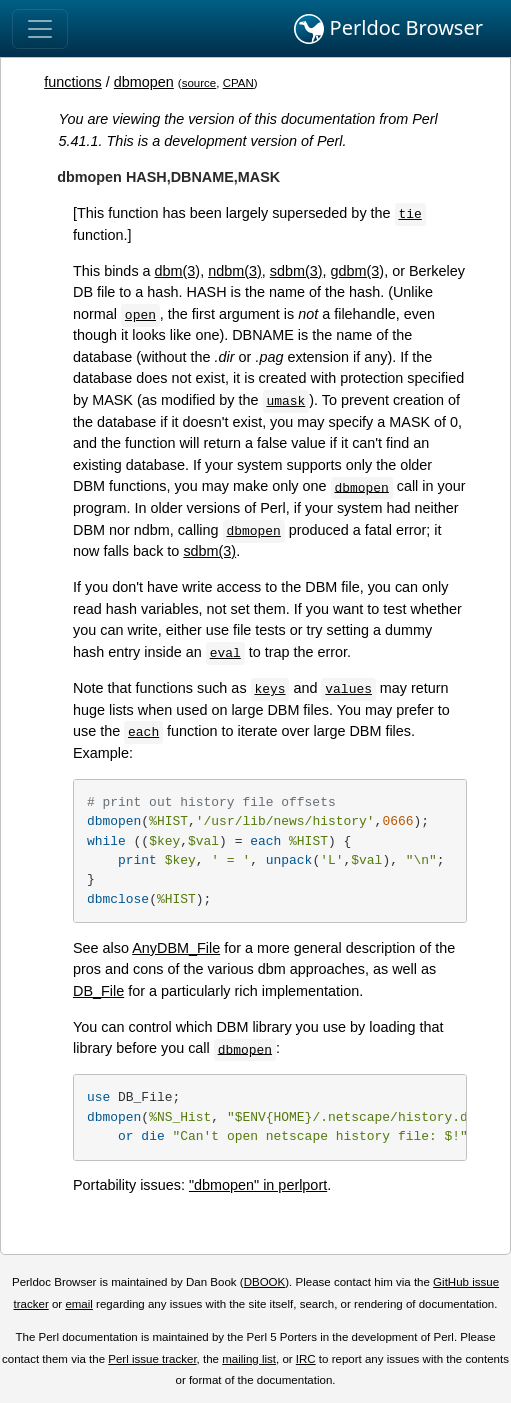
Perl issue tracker (152, 1359)
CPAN (238, 83)
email (79, 1304)
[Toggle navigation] (40, 29)
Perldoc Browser (388, 29)
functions (73, 82)
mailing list (249, 1359)
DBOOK (265, 1282)
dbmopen (144, 82)
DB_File (98, 991)
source (199, 83)
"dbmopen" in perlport (258, 1185)
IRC (306, 1359)
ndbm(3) (235, 271)
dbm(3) (178, 271)
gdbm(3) (358, 271)
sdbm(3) (296, 271)
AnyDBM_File (176, 948)
